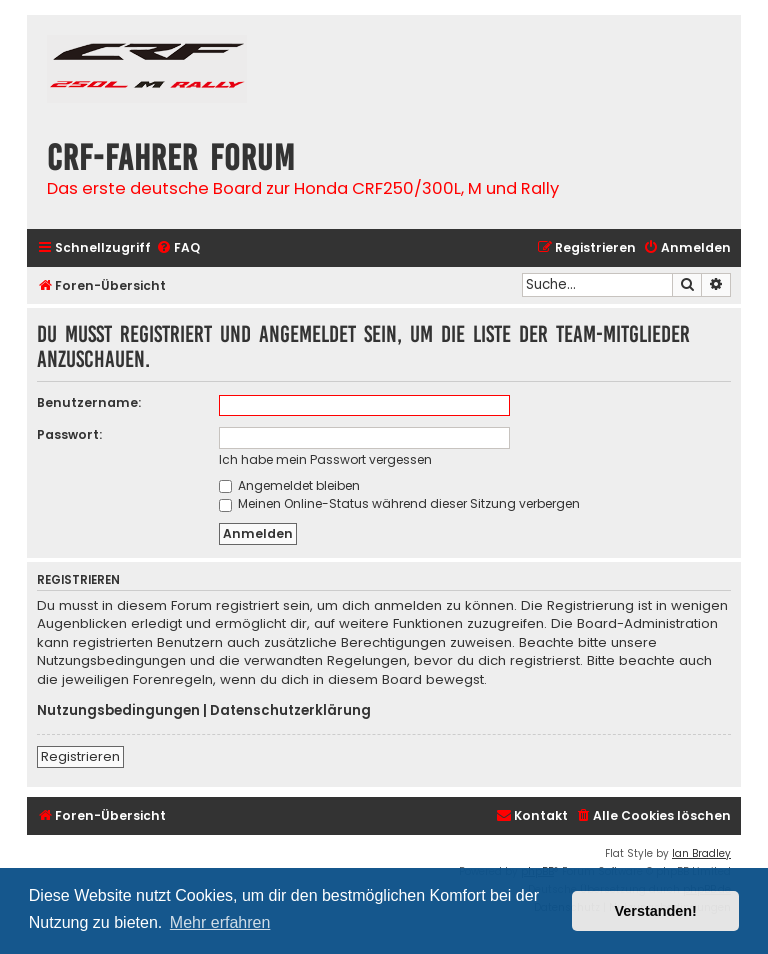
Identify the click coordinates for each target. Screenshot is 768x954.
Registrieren (80, 756)
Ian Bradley (701, 853)
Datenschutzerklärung (290, 711)
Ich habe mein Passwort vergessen (325, 459)
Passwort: (69, 434)
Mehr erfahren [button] (220, 922)
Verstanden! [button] (656, 911)
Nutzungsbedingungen (118, 711)
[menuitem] (178, 248)
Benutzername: (89, 402)
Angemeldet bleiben (289, 485)
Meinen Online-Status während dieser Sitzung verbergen (399, 503)
